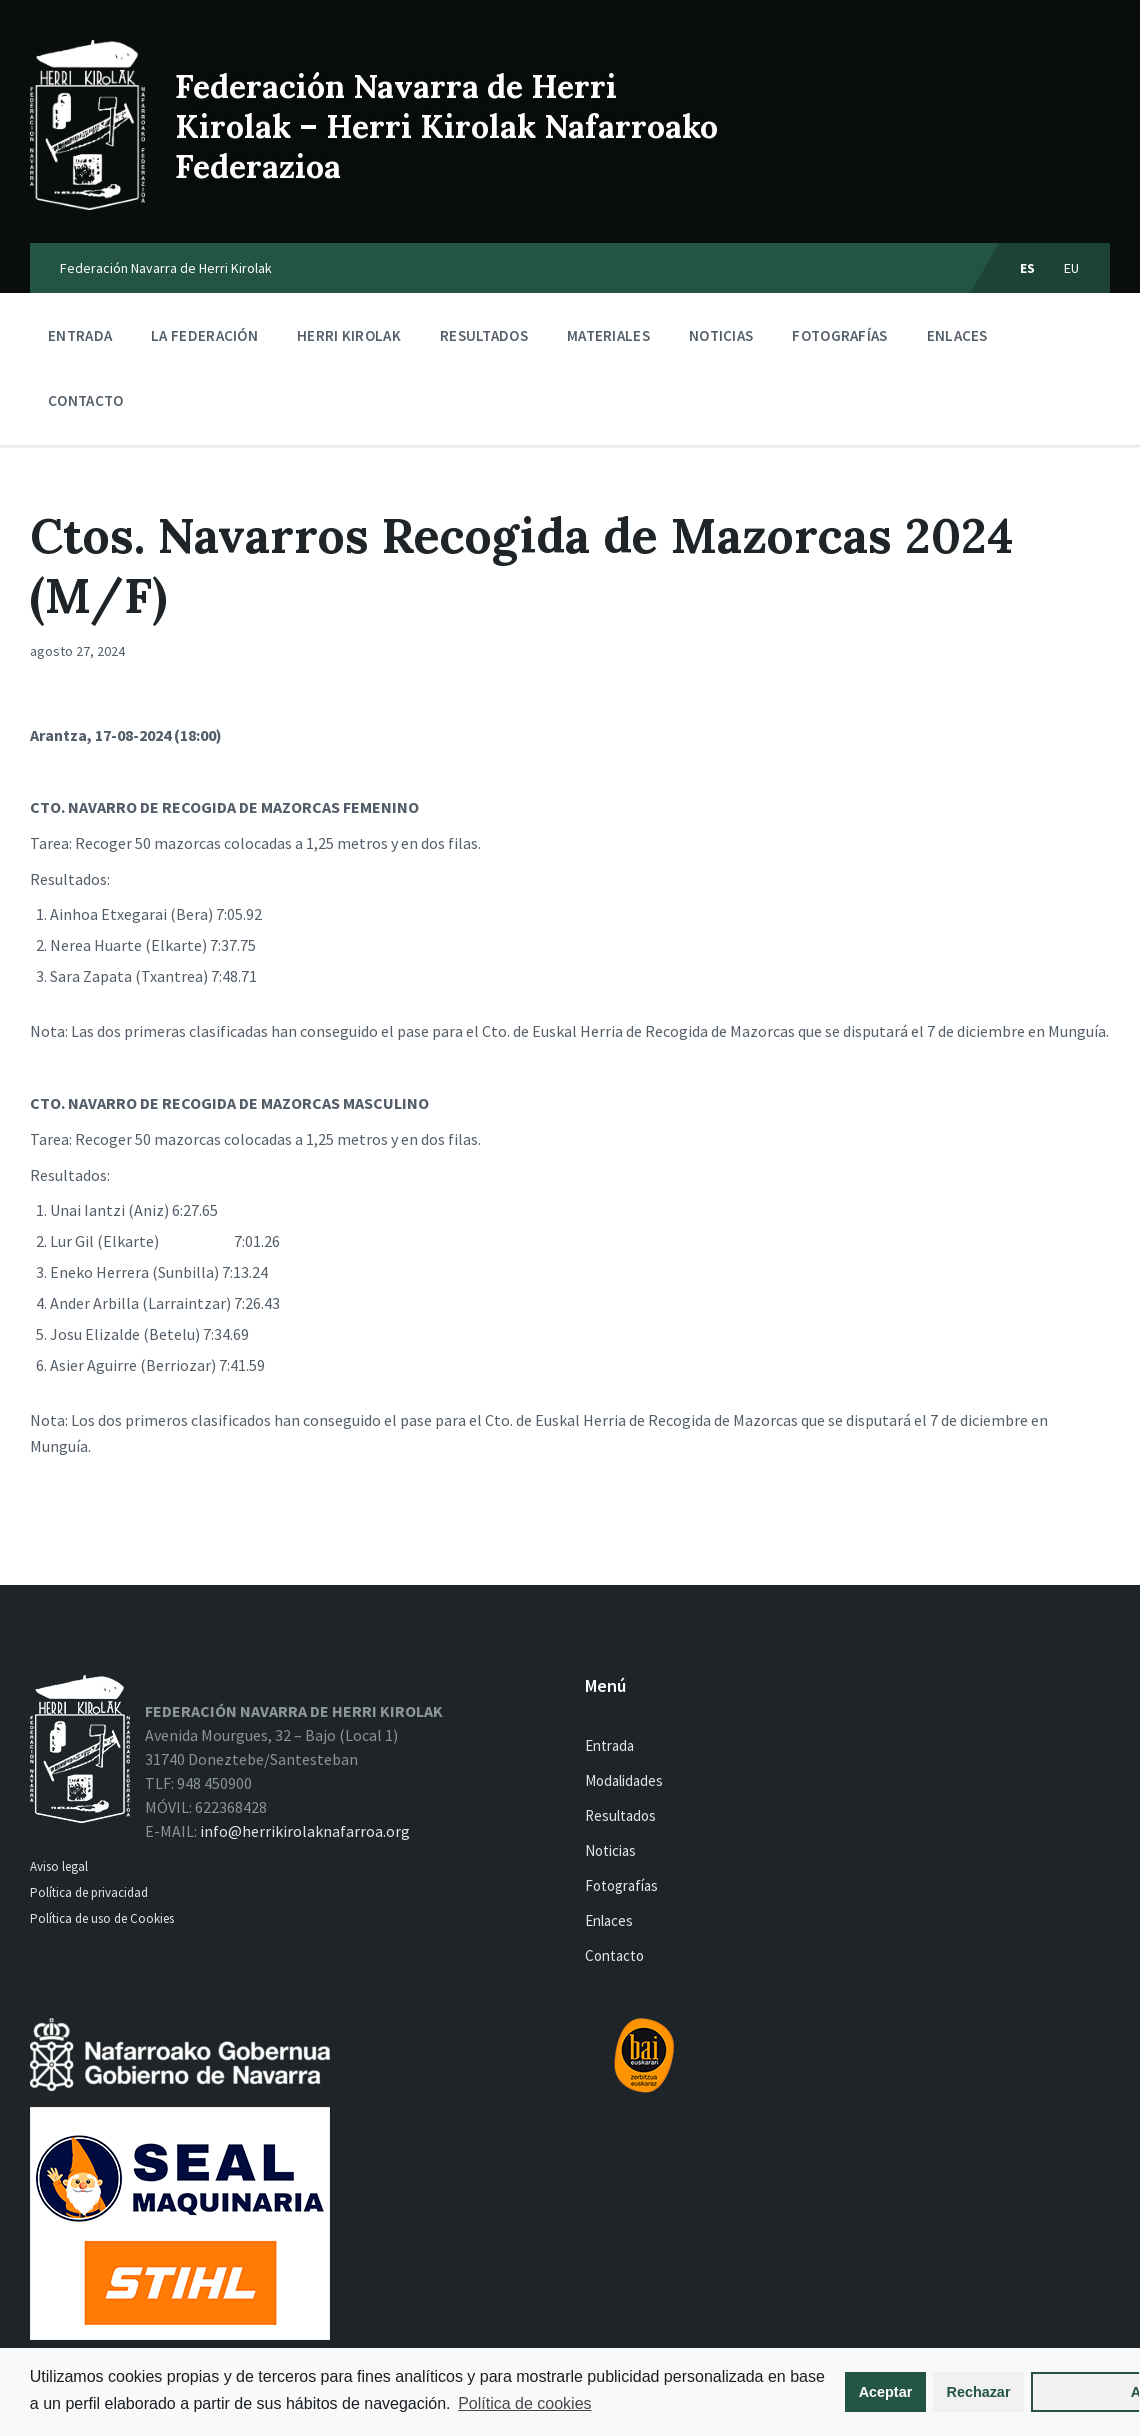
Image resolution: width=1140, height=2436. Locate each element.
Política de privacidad (89, 1892)
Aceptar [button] (798, 2380)
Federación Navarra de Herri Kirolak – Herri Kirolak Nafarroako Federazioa (446, 126)
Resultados (484, 335)
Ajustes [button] (1027, 2380)
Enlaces (957, 335)
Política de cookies (99, 2403)
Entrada (80, 335)
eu (1072, 268)
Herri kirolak (349, 340)
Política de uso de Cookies (103, 1918)
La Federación (204, 340)
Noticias (721, 335)
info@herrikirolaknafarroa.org (305, 1831)
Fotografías (839, 335)
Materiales (608, 340)
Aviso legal (59, 1866)
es (1028, 268)
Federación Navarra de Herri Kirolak (166, 268)
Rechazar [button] (890, 2380)
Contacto (85, 400)
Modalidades (624, 1780)
